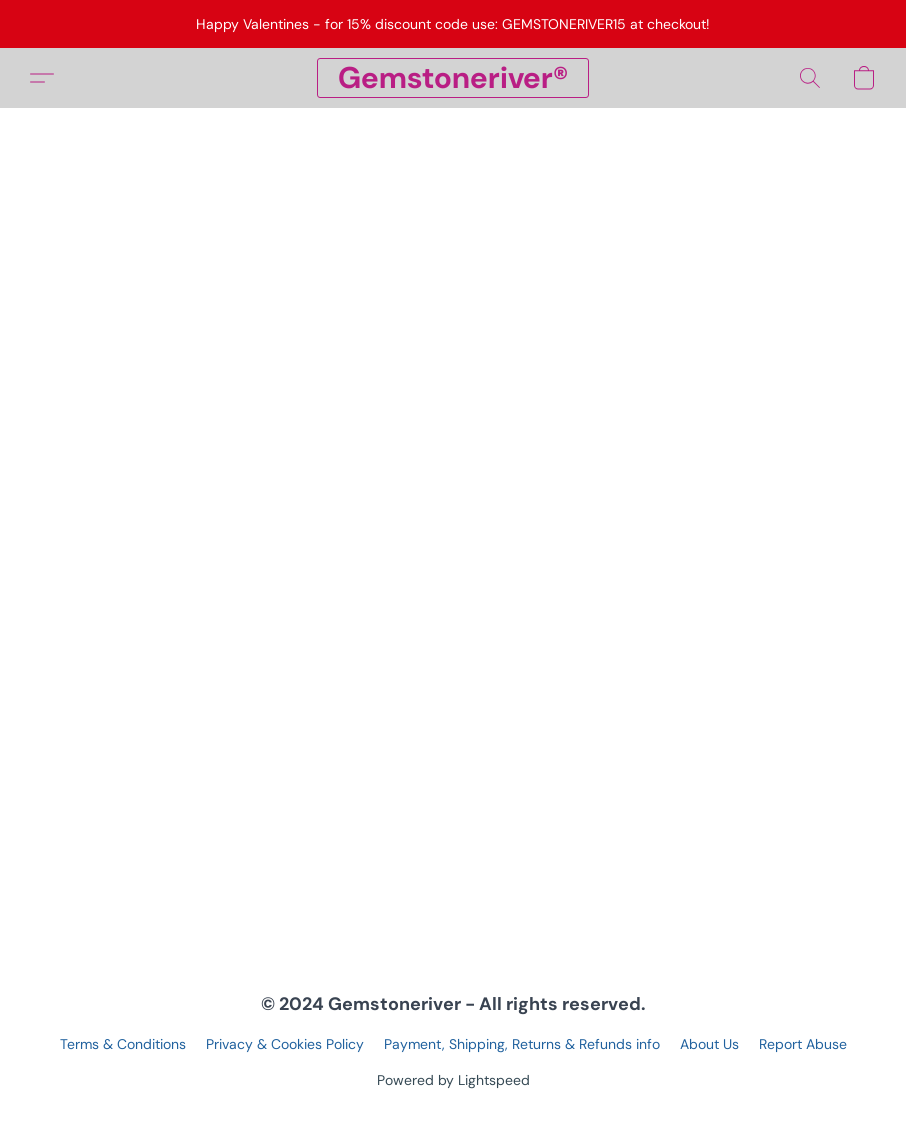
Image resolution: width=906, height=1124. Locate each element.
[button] (453, 78)
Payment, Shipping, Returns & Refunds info (522, 1044)
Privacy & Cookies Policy (285, 1044)
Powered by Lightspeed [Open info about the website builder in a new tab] (453, 1080)
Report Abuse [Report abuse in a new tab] (803, 1044)
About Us (709, 1044)
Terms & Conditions (123, 1044)
